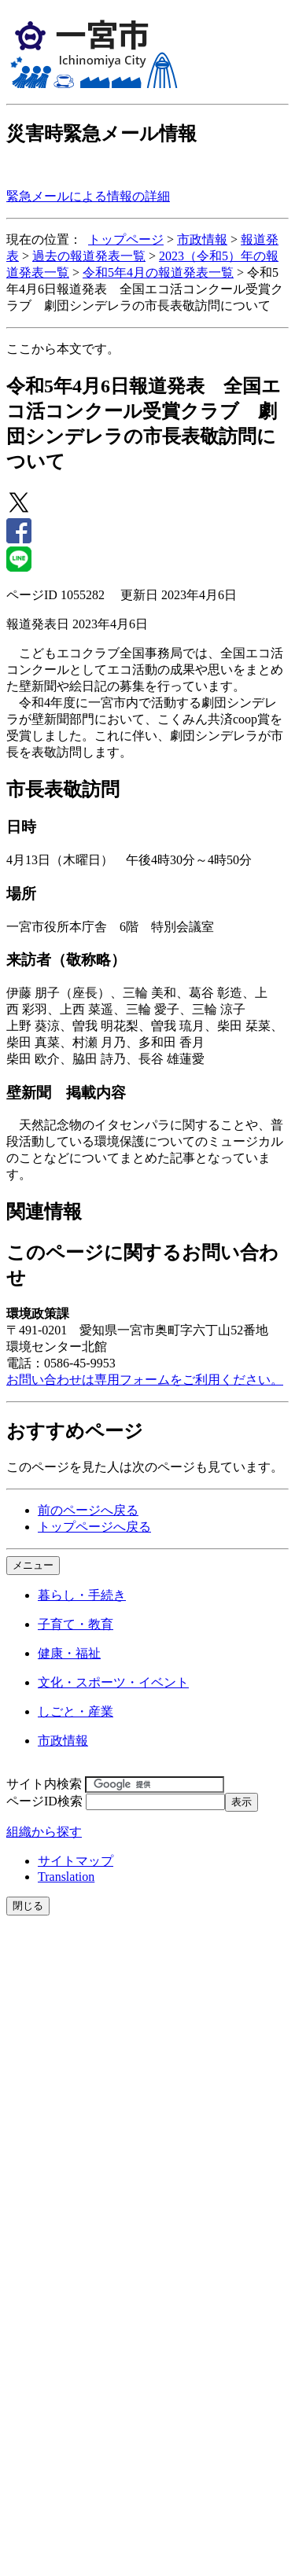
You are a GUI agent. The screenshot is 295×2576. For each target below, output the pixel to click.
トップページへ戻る (94, 1526)
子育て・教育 (75, 1624)
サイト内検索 (44, 1783)
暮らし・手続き (82, 1595)
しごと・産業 (75, 1711)
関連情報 (44, 1212)
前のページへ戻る (88, 1510)
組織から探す (44, 1831)
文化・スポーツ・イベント (113, 1682)
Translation (66, 1876)
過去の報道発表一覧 (89, 256)
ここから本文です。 (63, 348)
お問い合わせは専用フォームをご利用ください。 (144, 1379)
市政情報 (202, 239)
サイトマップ (75, 1861)
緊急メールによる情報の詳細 (88, 196)
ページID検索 (44, 1801)
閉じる (28, 1906)
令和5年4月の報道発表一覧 (158, 272)
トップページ (126, 239)
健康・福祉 (69, 1653)
